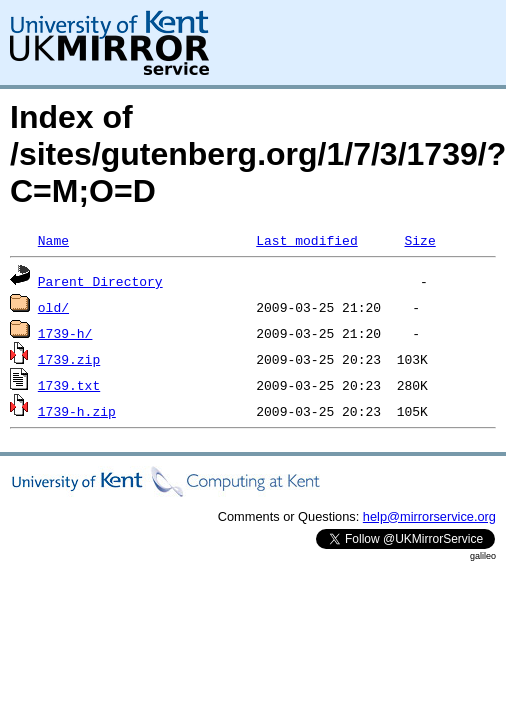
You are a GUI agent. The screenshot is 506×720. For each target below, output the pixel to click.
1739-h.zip (77, 411)
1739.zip (69, 359)
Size (419, 240)
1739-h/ (65, 333)
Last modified (306, 240)
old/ (53, 307)
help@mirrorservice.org (429, 516)
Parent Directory (100, 281)
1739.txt (69, 385)
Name (53, 240)
